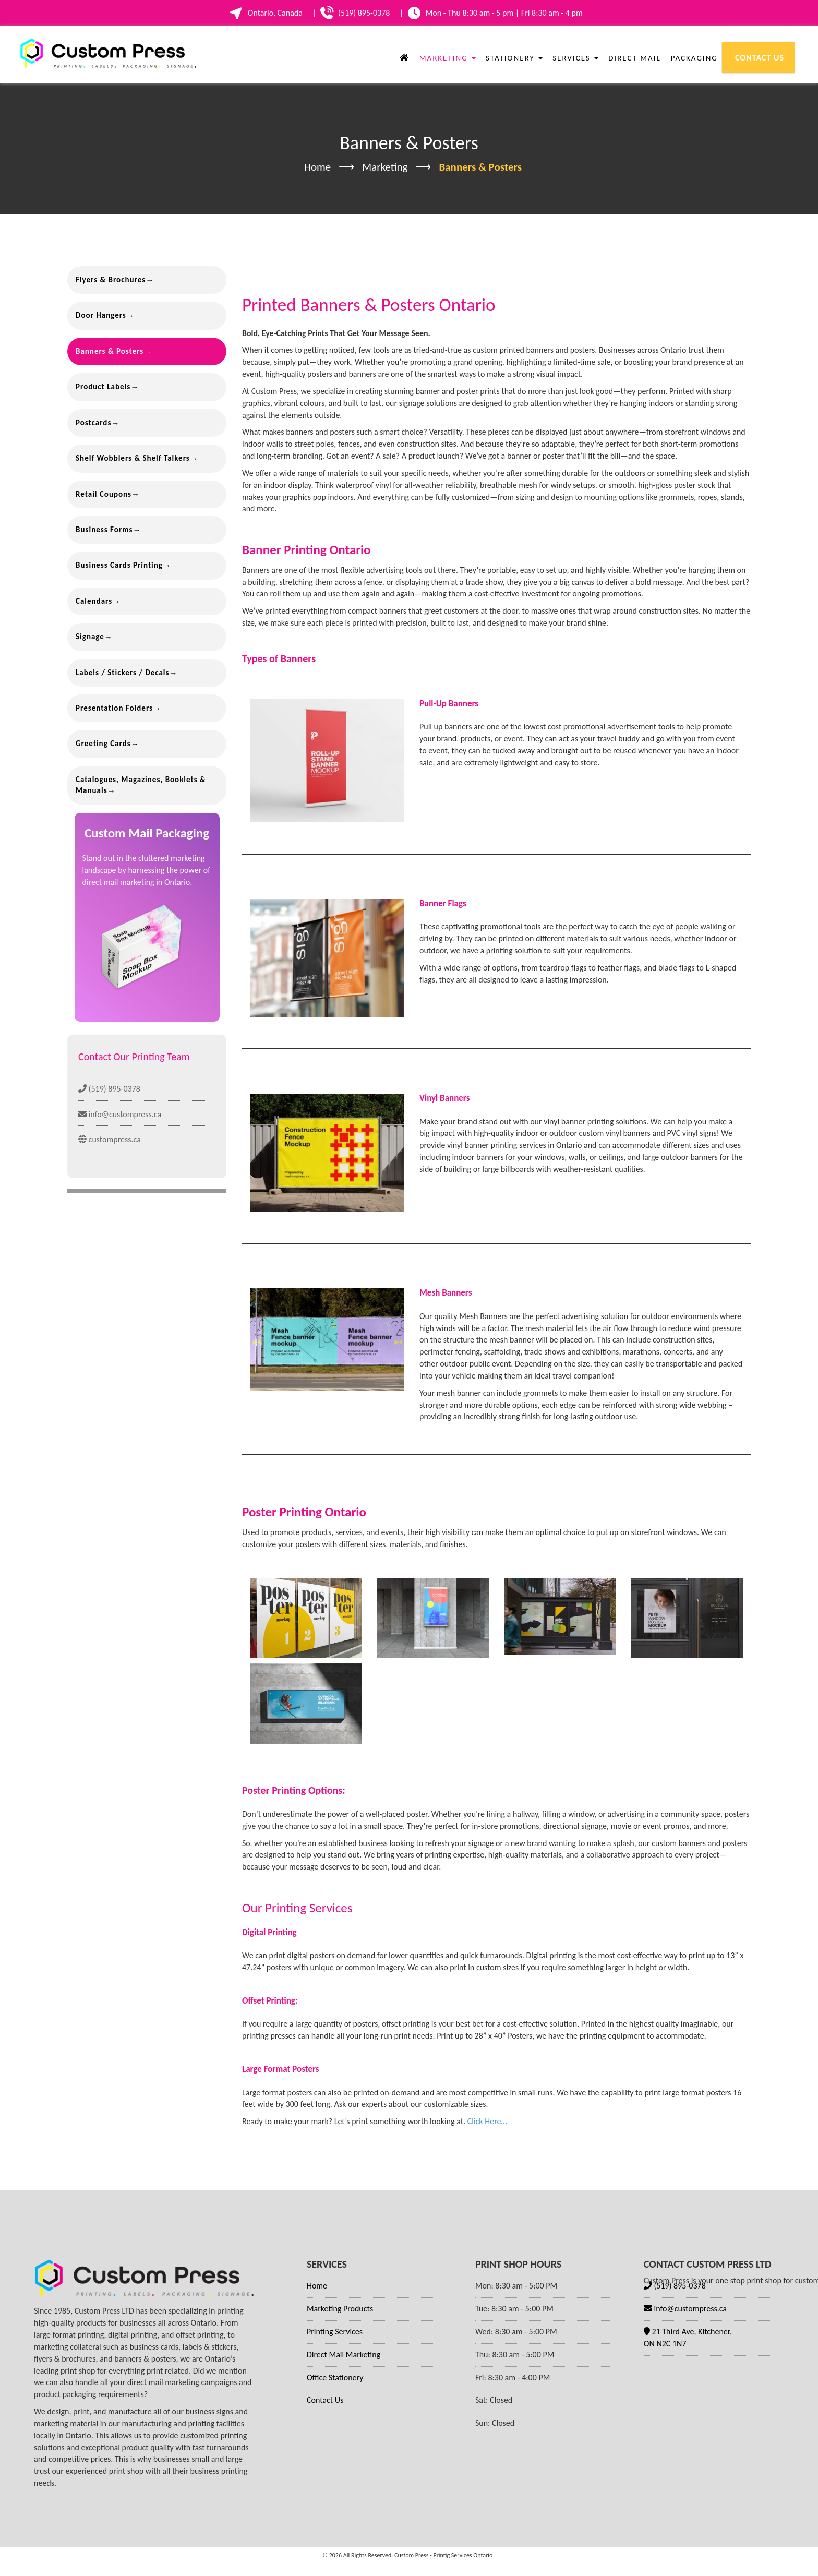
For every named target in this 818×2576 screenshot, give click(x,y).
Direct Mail (633, 58)
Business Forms (104, 529)
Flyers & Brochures (111, 279)
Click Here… (487, 2121)
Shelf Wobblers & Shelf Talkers (133, 458)
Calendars (94, 601)
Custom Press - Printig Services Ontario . (445, 2555)
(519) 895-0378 (109, 1089)
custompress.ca (109, 1139)
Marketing (446, 58)
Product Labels (103, 386)
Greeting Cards (103, 743)
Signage (90, 636)
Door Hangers (101, 315)
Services (574, 58)
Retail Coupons (103, 494)
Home (317, 167)
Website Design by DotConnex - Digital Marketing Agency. (409, 2570)
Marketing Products (340, 2309)
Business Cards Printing (119, 565)
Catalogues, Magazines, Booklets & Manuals (141, 785)
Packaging (692, 58)
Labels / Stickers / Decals (122, 672)
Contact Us (758, 58)
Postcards (93, 422)
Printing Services (335, 2332)
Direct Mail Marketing (343, 2354)
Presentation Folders (114, 708)
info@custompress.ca (119, 1114)
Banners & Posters (109, 351)
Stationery (513, 58)
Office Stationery (335, 2377)
